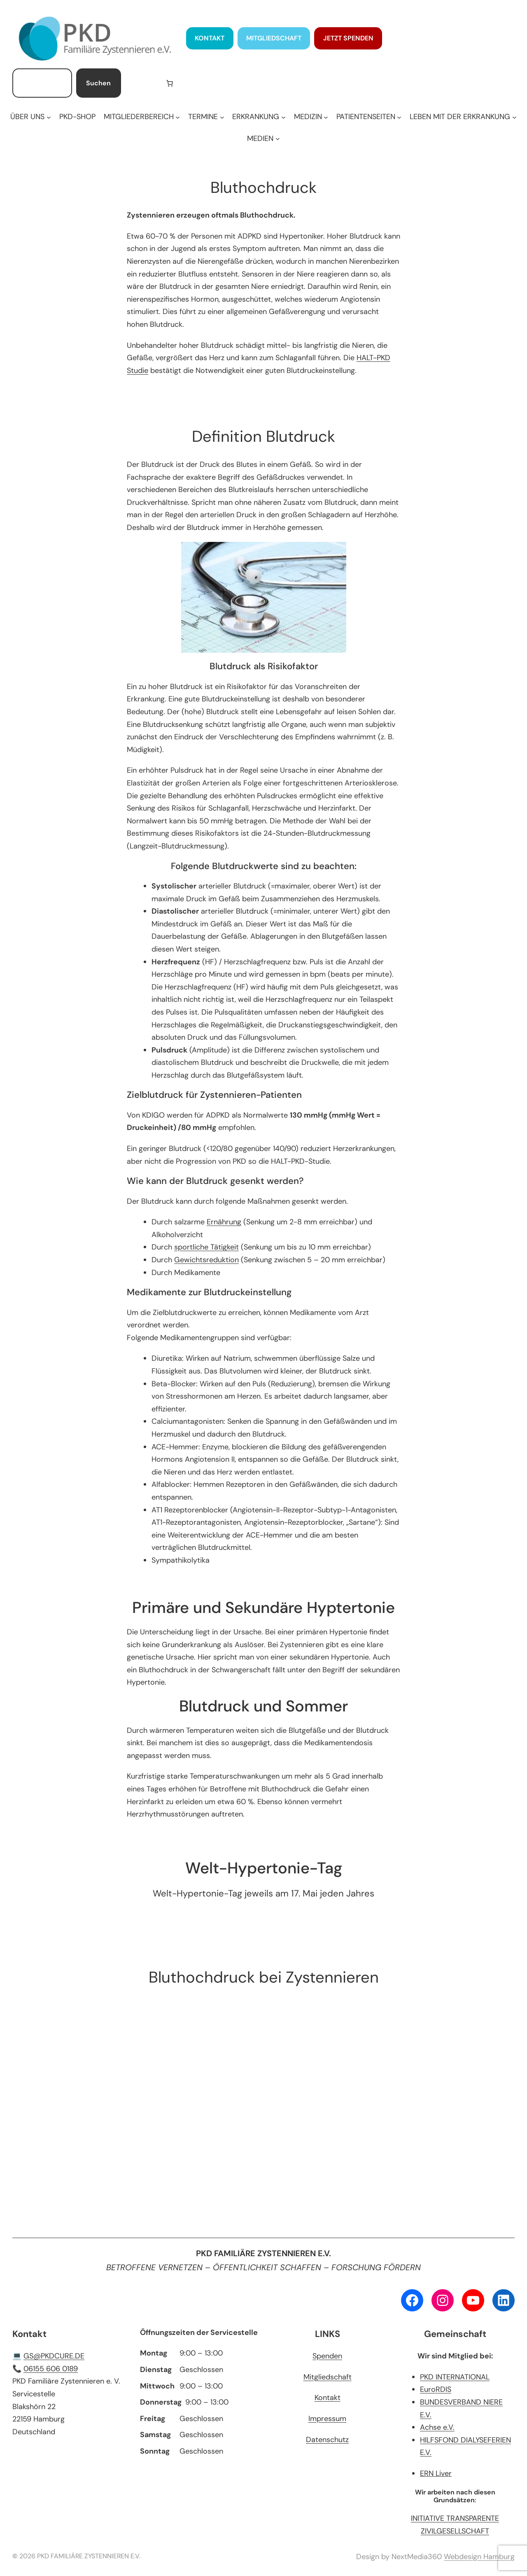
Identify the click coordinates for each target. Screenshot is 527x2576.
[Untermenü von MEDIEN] (263, 138)
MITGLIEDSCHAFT (273, 38)
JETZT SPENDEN (348, 38)
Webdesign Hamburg (479, 2557)
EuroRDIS (435, 2389)
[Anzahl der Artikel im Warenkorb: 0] (169, 83)
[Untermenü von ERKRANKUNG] (258, 117)
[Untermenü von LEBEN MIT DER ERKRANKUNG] (463, 117)
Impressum (327, 2419)
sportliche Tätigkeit (206, 1247)
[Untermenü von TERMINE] (206, 117)
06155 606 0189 (50, 2369)
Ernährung (224, 1222)
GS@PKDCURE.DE (53, 2356)
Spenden (327, 2356)
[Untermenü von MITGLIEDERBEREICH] (142, 117)
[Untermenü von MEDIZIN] (311, 117)
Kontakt (327, 2398)
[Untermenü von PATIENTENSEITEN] (368, 117)
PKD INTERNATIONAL (455, 2377)
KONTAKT (209, 38)
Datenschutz (327, 2440)
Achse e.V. (437, 2427)
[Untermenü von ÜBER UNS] (30, 117)
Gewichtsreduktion (206, 1260)
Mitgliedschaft (327, 2377)
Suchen (98, 83)
